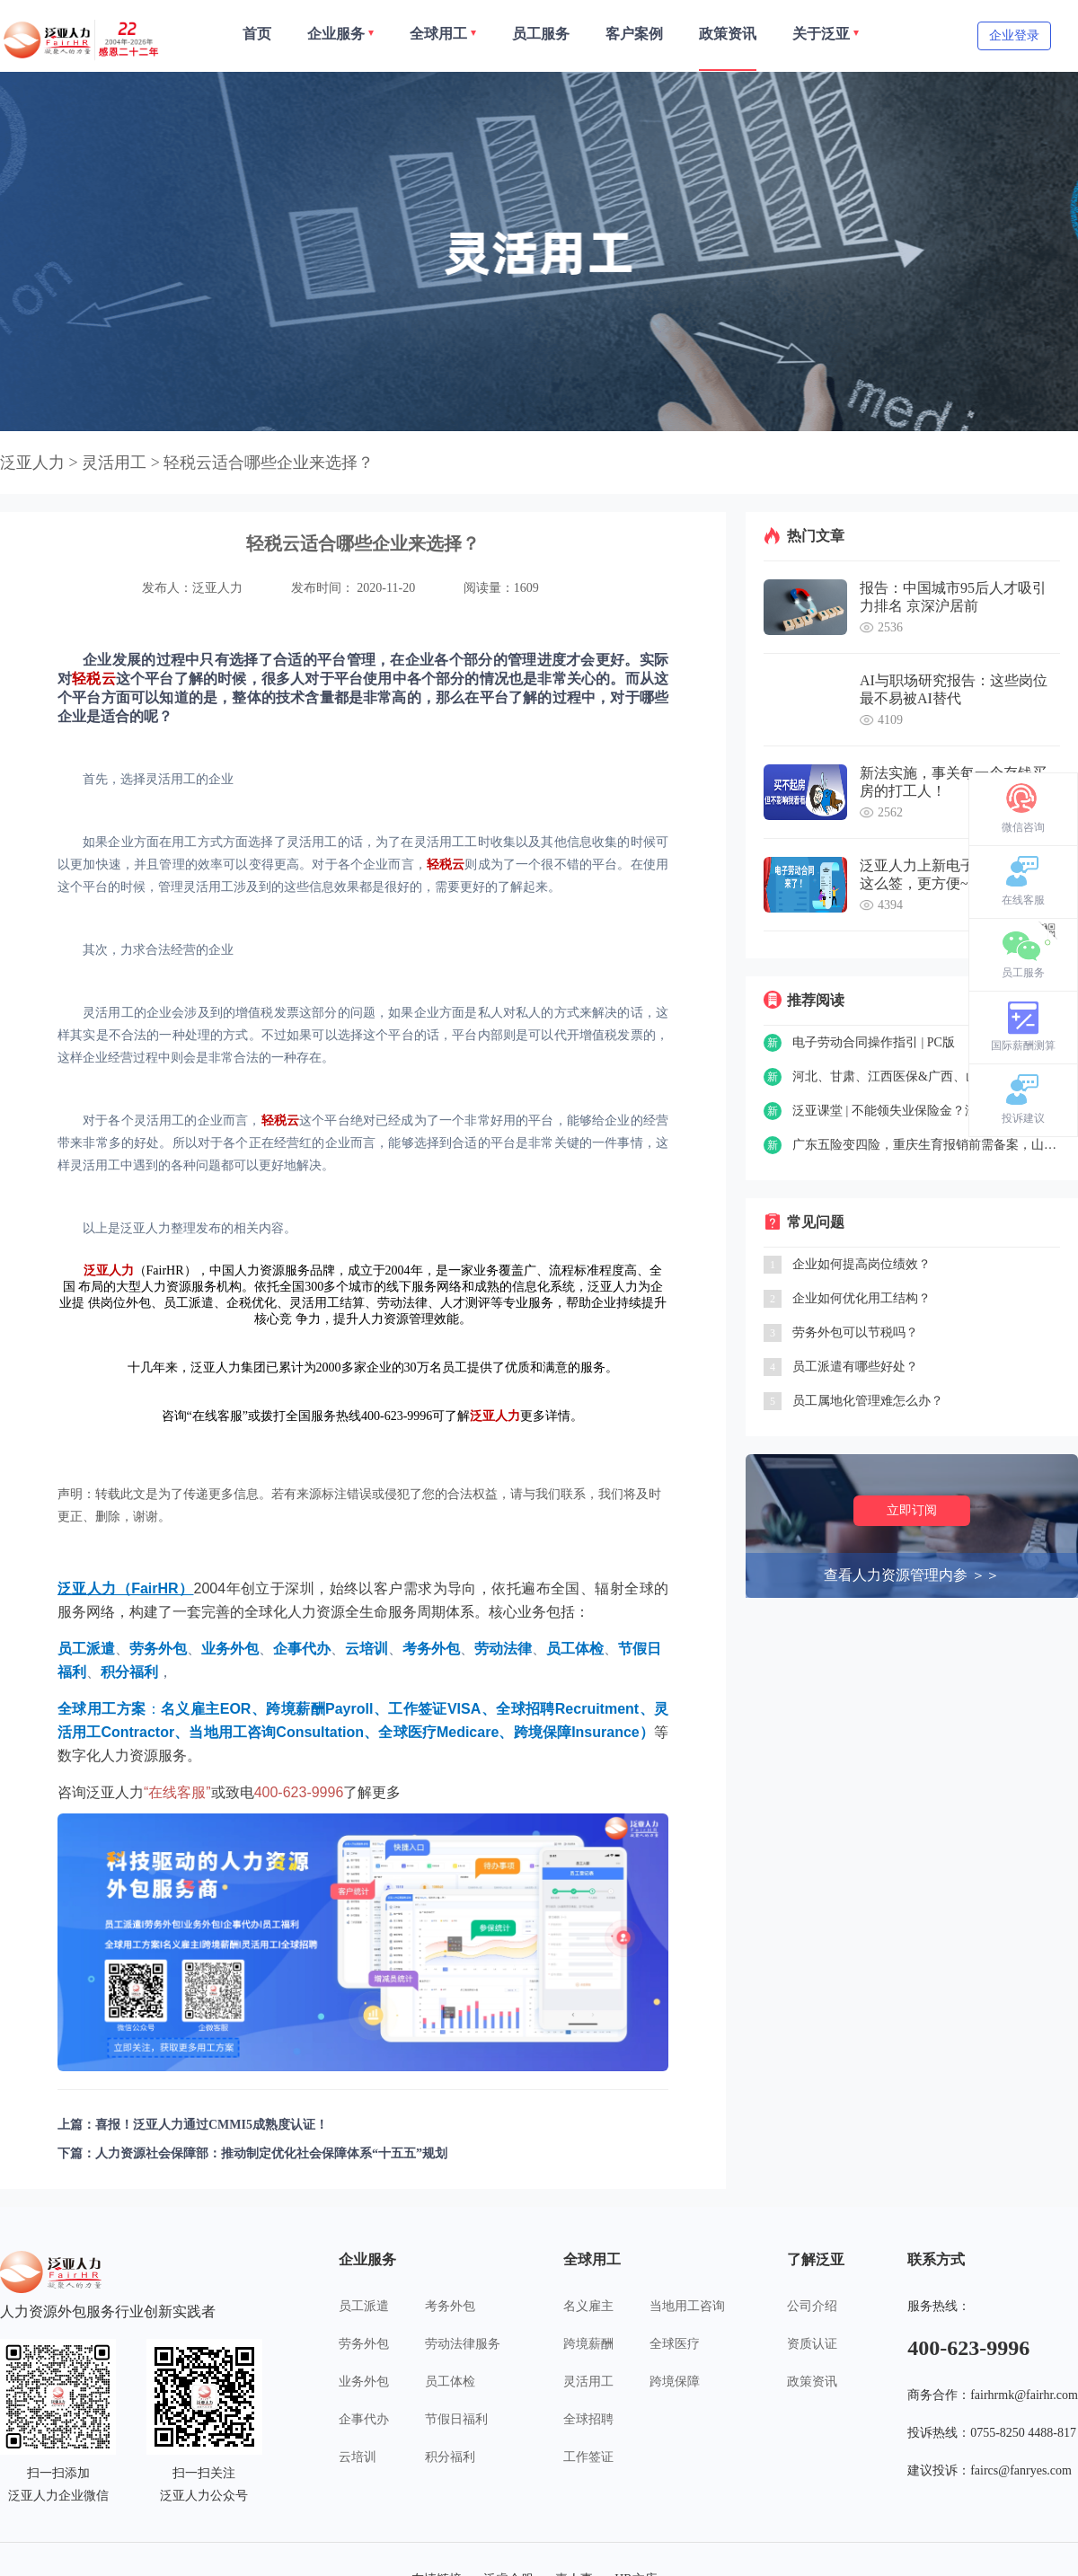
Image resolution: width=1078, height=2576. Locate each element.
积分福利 (450, 2457)
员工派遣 (364, 2306)
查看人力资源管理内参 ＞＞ (912, 1575)
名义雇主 (588, 2306)
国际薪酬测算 (1023, 1045)
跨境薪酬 (588, 2344)
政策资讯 (812, 2381)
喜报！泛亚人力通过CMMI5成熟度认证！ (211, 2124)
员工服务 (1023, 972)
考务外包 (450, 2306)
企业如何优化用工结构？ (861, 1298)
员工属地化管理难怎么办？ (867, 1400)
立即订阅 (912, 1510)
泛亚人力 (32, 463)
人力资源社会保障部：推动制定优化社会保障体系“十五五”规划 (271, 2153)
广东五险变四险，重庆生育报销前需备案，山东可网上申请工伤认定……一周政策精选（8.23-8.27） (926, 1144)
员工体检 (450, 2381)
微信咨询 (1023, 827)
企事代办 (364, 2419)
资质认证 (812, 2344)
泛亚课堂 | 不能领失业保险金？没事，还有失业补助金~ (926, 1110)
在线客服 (1023, 900)
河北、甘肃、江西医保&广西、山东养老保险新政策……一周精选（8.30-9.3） (926, 1076)
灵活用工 (588, 2381)
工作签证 (588, 2457)
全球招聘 (588, 2419)
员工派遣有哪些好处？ (855, 1366)
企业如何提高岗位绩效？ (861, 1264)
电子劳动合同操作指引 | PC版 (873, 1042)
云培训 (357, 2457)
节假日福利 (456, 2419)
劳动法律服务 (462, 2344)
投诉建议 (1023, 1118)
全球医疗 (674, 2344)
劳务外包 (364, 2344)
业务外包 (364, 2381)
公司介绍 (812, 2306)
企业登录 (1014, 35)
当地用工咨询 (687, 2306)
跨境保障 (674, 2381)
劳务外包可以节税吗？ (855, 1332)
